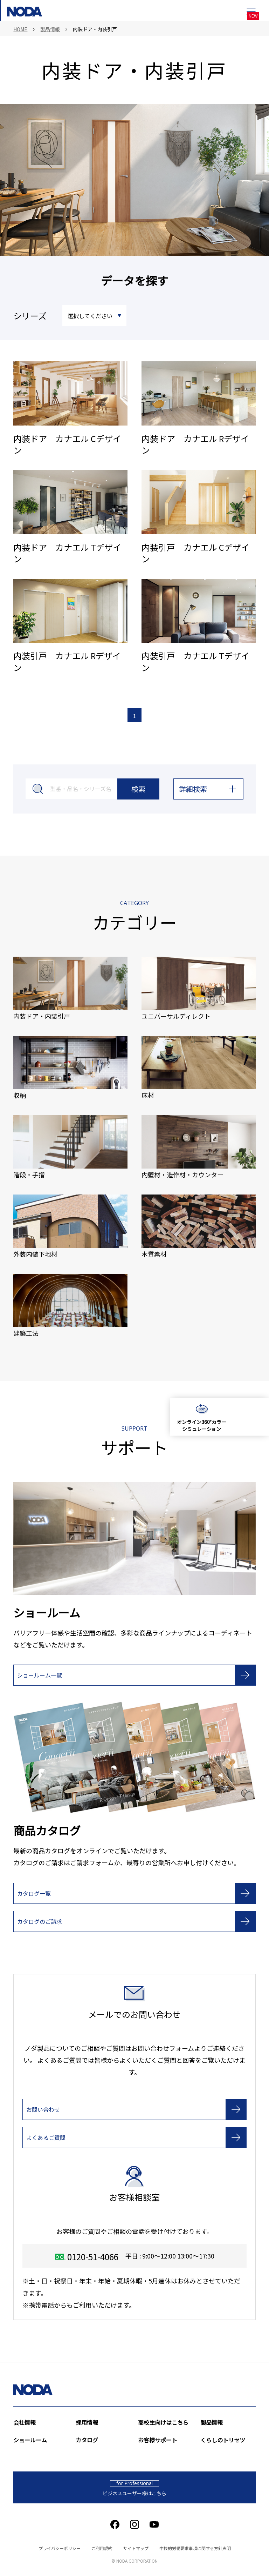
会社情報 (24, 2423)
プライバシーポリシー (60, 2549)
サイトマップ (136, 2549)
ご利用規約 (101, 2549)
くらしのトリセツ (222, 2441)
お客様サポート (157, 2441)
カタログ (87, 2441)
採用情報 (87, 2423)
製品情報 (211, 2423)
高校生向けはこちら (163, 2423)
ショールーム (30, 2441)
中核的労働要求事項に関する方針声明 (195, 2549)
